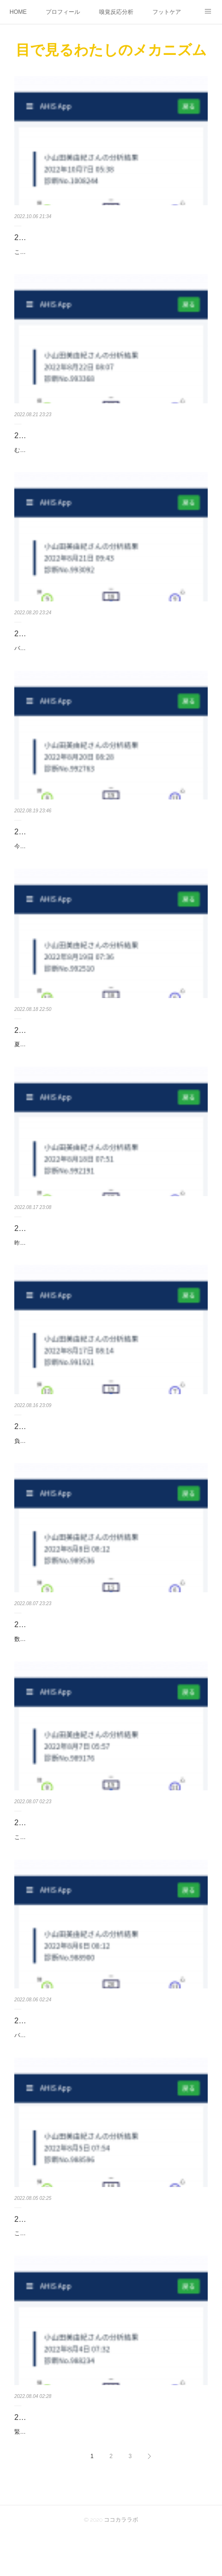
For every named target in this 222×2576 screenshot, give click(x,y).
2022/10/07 (33, 237)
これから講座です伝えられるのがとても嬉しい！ (77, 1868)
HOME (18, 12)
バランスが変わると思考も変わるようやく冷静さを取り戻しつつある (103, 2066)
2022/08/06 (33, 2052)
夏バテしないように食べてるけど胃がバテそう (74, 1065)
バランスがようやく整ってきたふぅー (62, 658)
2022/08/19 (33, 1051)
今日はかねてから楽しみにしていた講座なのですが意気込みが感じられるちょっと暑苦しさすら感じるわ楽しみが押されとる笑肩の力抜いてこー (108, 862)
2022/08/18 (33, 1249)
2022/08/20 (33, 842)
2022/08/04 (33, 2458)
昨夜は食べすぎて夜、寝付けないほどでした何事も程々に (88, 1263)
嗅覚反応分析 (116, 12)
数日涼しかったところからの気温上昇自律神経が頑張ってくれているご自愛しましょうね (108, 1664)
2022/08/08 (33, 1645)
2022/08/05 (33, 2250)
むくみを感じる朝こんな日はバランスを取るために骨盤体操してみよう (105, 460)
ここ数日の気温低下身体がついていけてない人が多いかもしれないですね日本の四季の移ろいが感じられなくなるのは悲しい (108, 257)
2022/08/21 (33, 644)
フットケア (166, 12)
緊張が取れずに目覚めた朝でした (57, 2473)
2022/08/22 (33, 446)
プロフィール (63, 12)
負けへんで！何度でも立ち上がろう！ (62, 1461)
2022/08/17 (33, 1447)
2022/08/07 (33, 1854)
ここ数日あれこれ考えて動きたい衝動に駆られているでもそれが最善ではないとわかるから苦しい (108, 2269)
